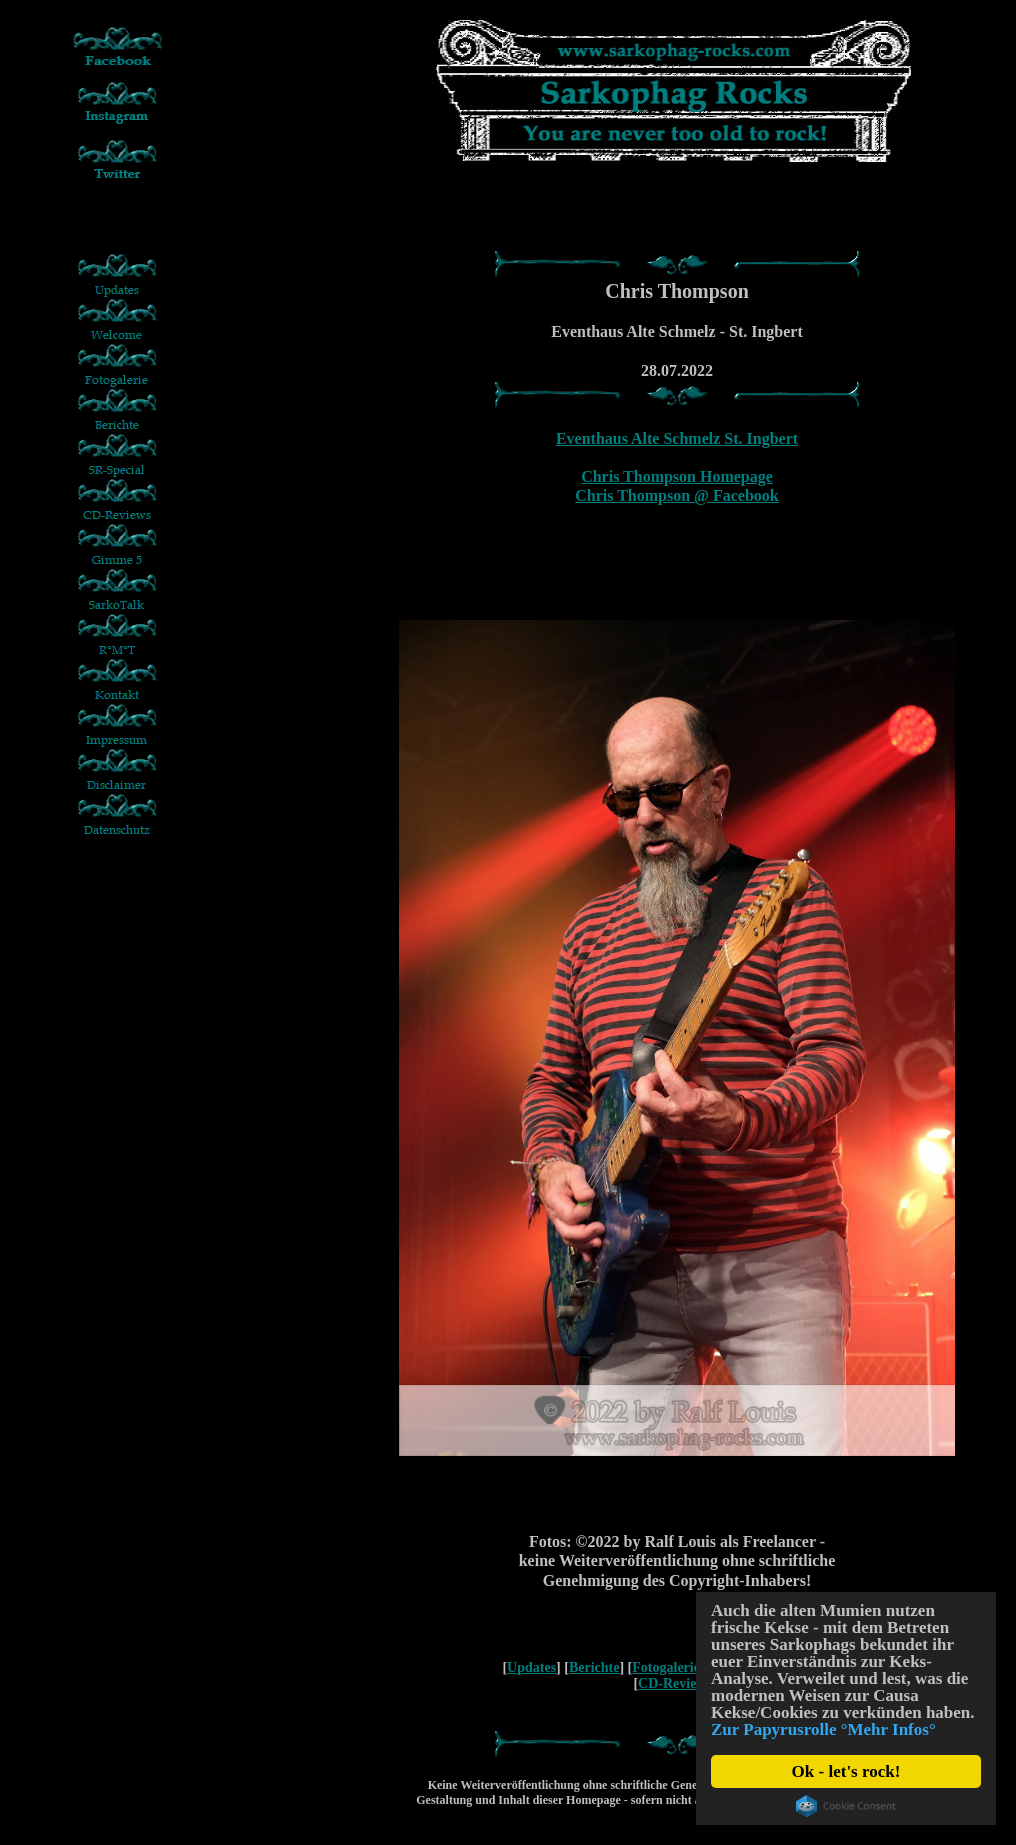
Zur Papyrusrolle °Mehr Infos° (823, 1729)
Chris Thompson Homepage (677, 476)
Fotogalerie (666, 1667)
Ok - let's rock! (846, 1771)
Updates (531, 1667)
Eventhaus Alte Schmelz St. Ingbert (677, 438)
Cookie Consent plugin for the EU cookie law (846, 1806)
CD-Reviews (675, 1683)
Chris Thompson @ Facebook (677, 495)
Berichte (594, 1667)
